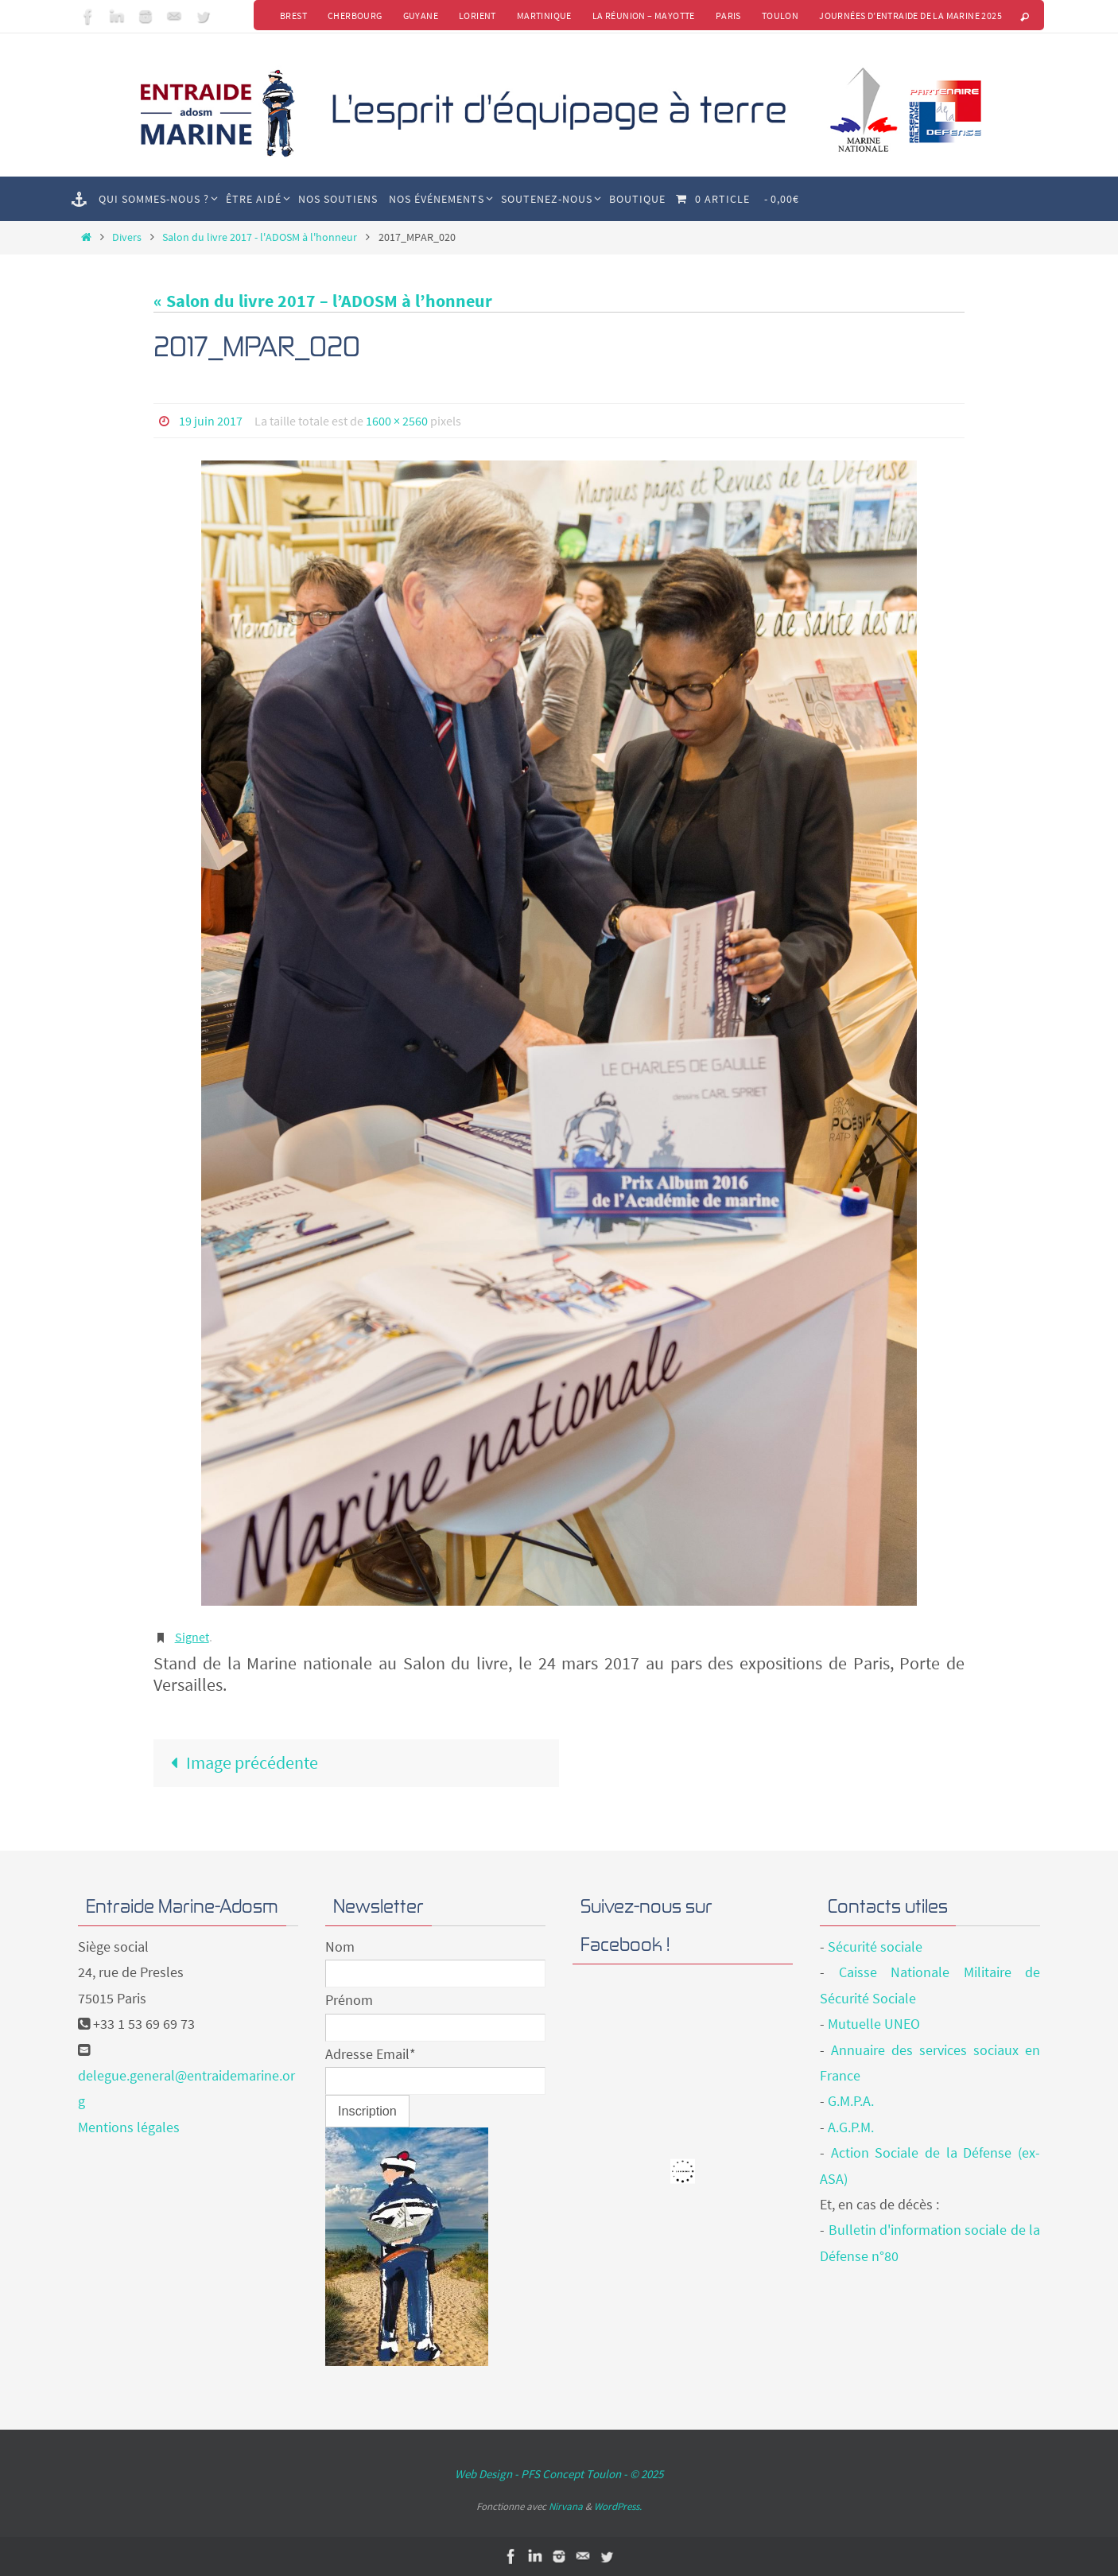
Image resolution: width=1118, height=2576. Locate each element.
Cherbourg (355, 15)
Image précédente (239, 1762)
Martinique (544, 15)
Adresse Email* (370, 2054)
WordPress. (618, 2506)
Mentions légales (129, 2127)
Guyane (420, 15)
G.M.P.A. (851, 2101)
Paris (728, 15)
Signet (192, 1637)
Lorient (477, 15)
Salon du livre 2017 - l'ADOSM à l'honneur (259, 237)
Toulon (780, 15)
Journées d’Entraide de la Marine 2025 (910, 15)
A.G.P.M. (851, 2127)
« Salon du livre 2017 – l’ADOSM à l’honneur (322, 300)
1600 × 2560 (397, 421)
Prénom (349, 2000)
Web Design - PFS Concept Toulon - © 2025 (559, 2473)
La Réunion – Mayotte (643, 15)
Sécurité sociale (875, 1946)
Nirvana (566, 2506)
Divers (127, 237)
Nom (340, 1946)
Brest (293, 15)
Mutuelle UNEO (874, 2024)
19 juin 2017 (211, 421)
